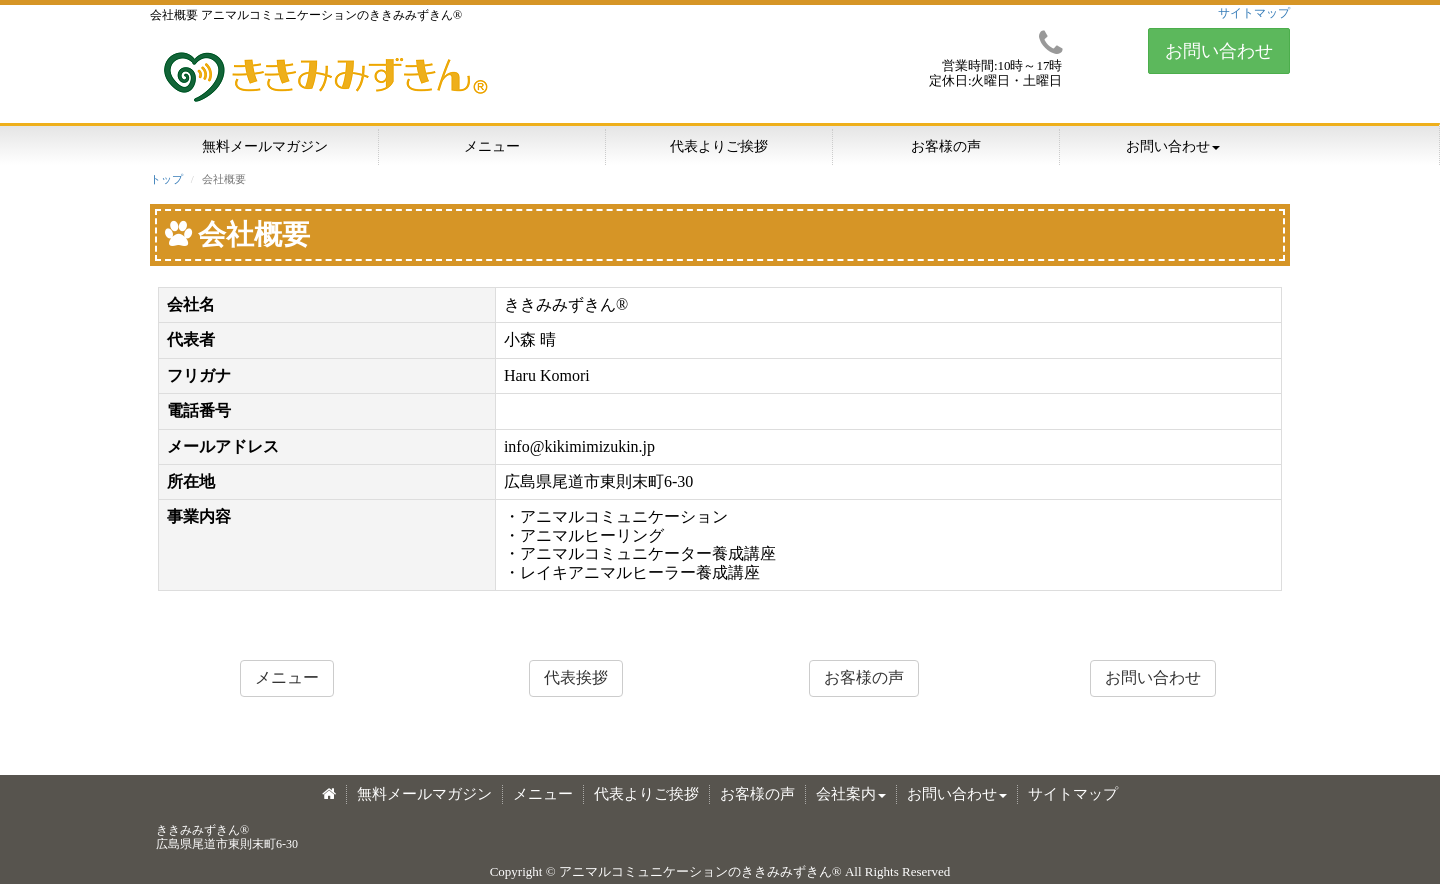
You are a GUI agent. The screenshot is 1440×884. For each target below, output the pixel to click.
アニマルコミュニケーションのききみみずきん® (700, 871)
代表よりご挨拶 (719, 146)
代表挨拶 (576, 677)
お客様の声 (946, 146)
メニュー (492, 146)
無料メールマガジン (265, 146)
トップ (166, 179)
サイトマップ (1254, 13)
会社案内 (851, 794)
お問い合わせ (1219, 51)
